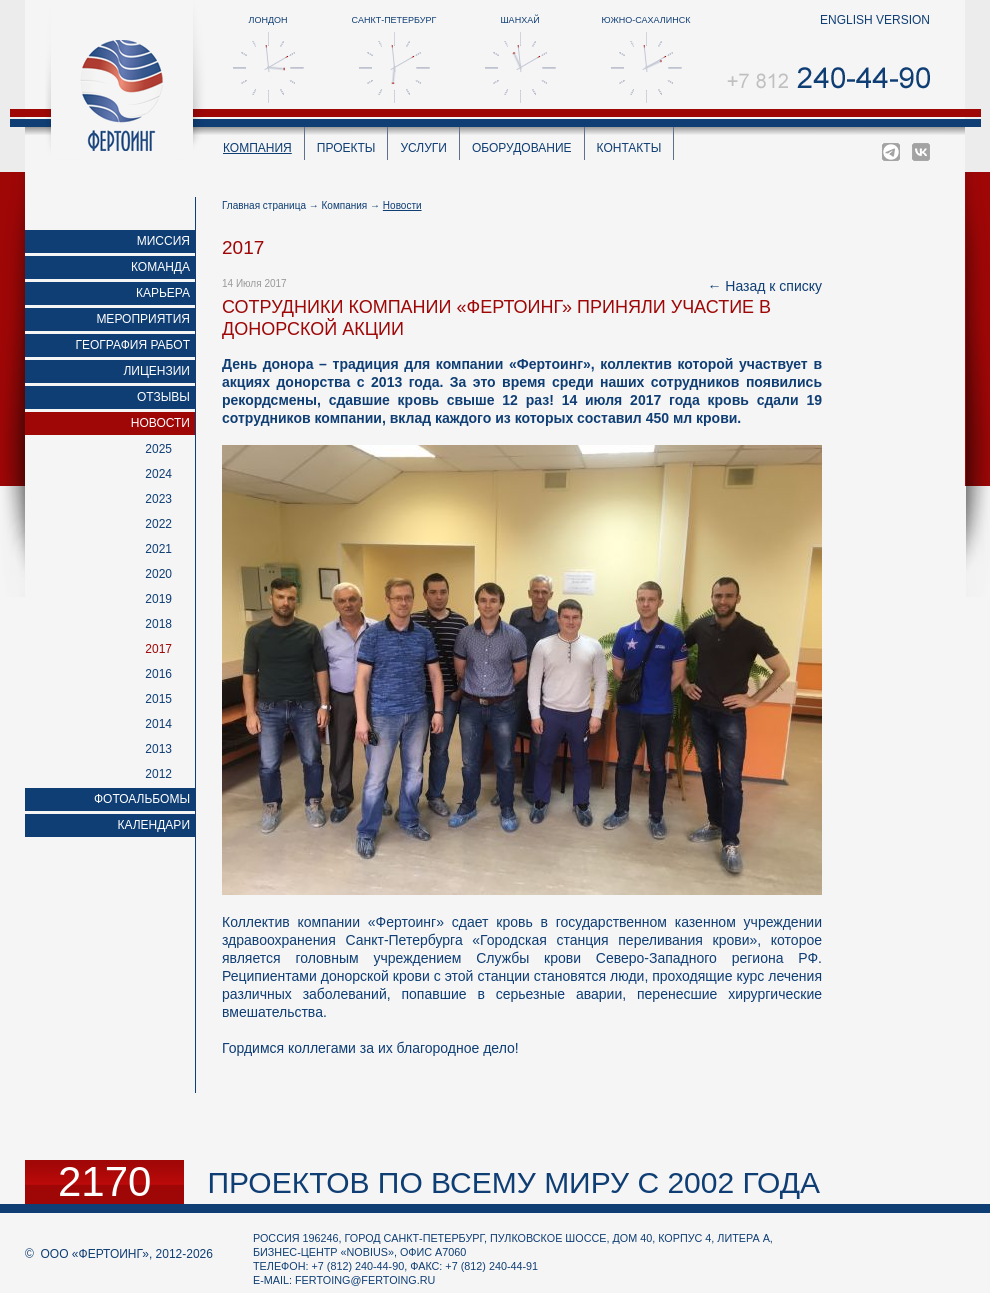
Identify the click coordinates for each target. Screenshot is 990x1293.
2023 (158, 499)
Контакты (629, 148)
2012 (158, 774)
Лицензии (156, 371)
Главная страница (264, 205)
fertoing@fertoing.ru (365, 1280)
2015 (158, 699)
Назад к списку (773, 286)
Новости (160, 423)
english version (875, 20)
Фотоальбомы (142, 799)
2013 (158, 749)
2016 (158, 674)
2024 (158, 474)
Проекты (346, 148)
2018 (158, 624)
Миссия (163, 241)
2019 (158, 599)
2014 (158, 724)
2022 (158, 524)
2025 (158, 449)
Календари (153, 825)
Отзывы (163, 397)
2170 (104, 1182)
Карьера (163, 293)
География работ (133, 345)
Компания (257, 148)
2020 (158, 574)
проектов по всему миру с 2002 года (513, 1182)
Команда (160, 267)
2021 (158, 549)
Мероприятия (143, 319)
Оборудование (522, 148)
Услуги (423, 148)
